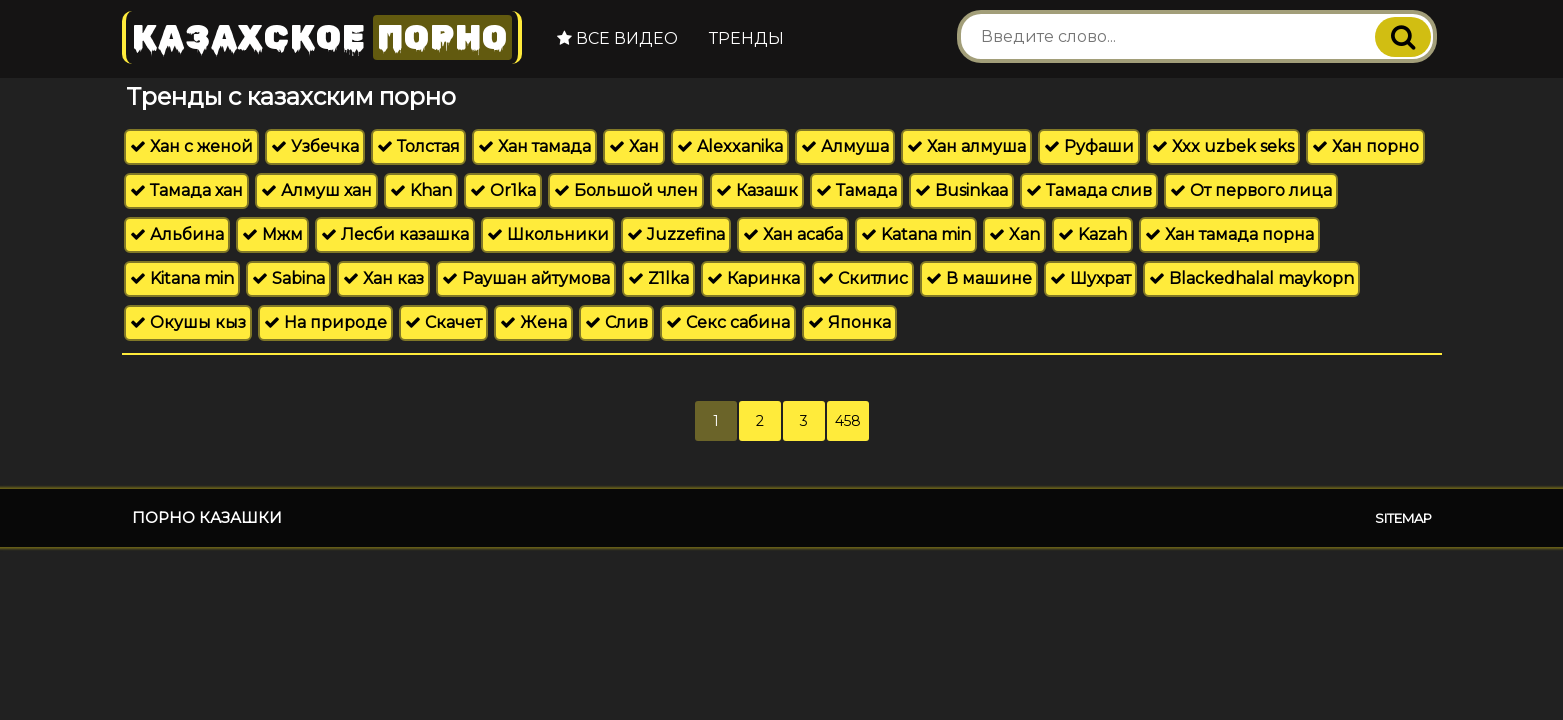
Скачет (443, 322)
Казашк (757, 190)
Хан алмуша (966, 146)
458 (848, 421)
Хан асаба (793, 234)
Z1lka (658, 278)
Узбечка (315, 146)
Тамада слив (1089, 190)
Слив (616, 322)
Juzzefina (676, 234)
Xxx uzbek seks (1223, 146)
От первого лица (1251, 190)
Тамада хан (186, 190)
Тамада (856, 190)
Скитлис (863, 278)
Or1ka (503, 190)
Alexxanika (730, 146)
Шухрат (1090, 278)
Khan (421, 190)
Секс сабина (728, 322)
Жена (533, 322)
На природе (325, 322)
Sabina (288, 278)
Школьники (548, 234)
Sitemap (1403, 518)
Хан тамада (534, 146)
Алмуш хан (316, 190)
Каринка (753, 278)
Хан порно (1365, 146)
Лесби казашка (395, 234)
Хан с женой (191, 146)
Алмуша (845, 146)
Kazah (1092, 234)
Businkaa (961, 190)
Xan (1014, 234)
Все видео (617, 38)
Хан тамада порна (1229, 234)
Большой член (626, 190)
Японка (849, 322)
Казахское (322, 37)
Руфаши (1089, 146)
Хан (634, 146)
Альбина (177, 234)
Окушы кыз (188, 322)
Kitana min (182, 278)
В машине (979, 278)
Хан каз (383, 278)
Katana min (916, 234)
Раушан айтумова (526, 278)
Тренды (746, 38)
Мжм (272, 234)
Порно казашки (207, 517)
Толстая (418, 146)
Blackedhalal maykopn (1251, 278)
